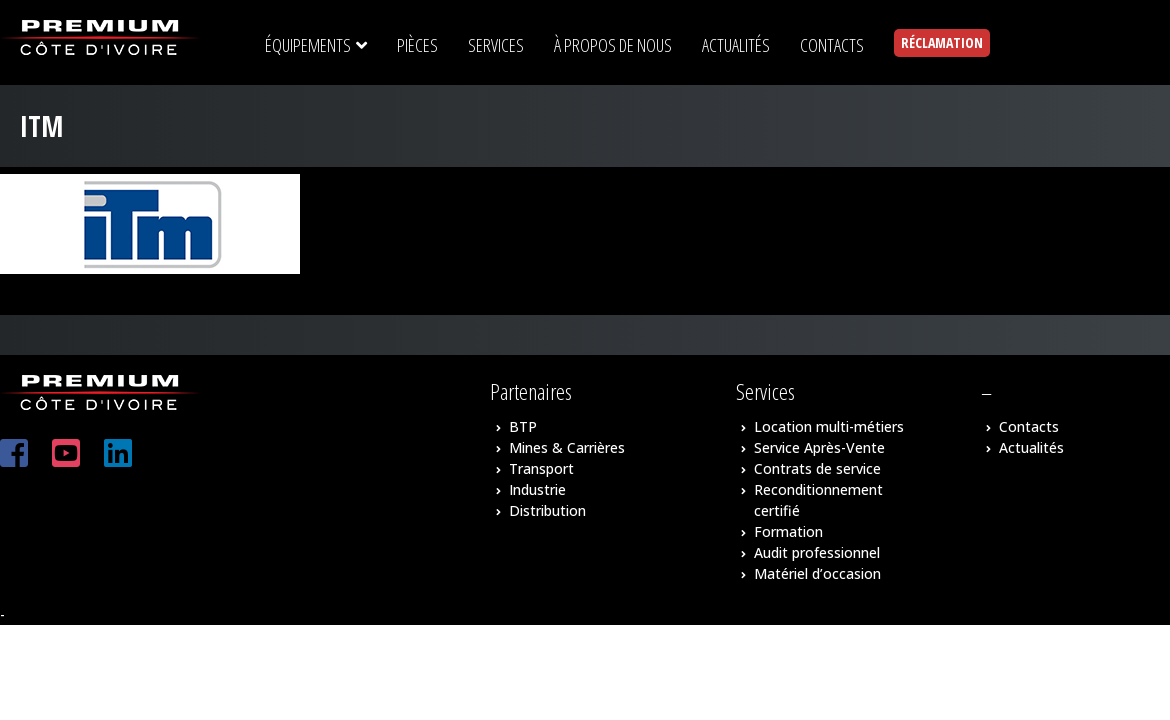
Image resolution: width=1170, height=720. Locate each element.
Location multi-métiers (829, 426)
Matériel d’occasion (817, 573)
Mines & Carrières (567, 447)
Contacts (1029, 426)
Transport (541, 468)
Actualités (1031, 447)
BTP (523, 426)
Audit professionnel (817, 552)
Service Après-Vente (819, 447)
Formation (788, 531)
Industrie (537, 489)
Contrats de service (817, 468)
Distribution (547, 510)
